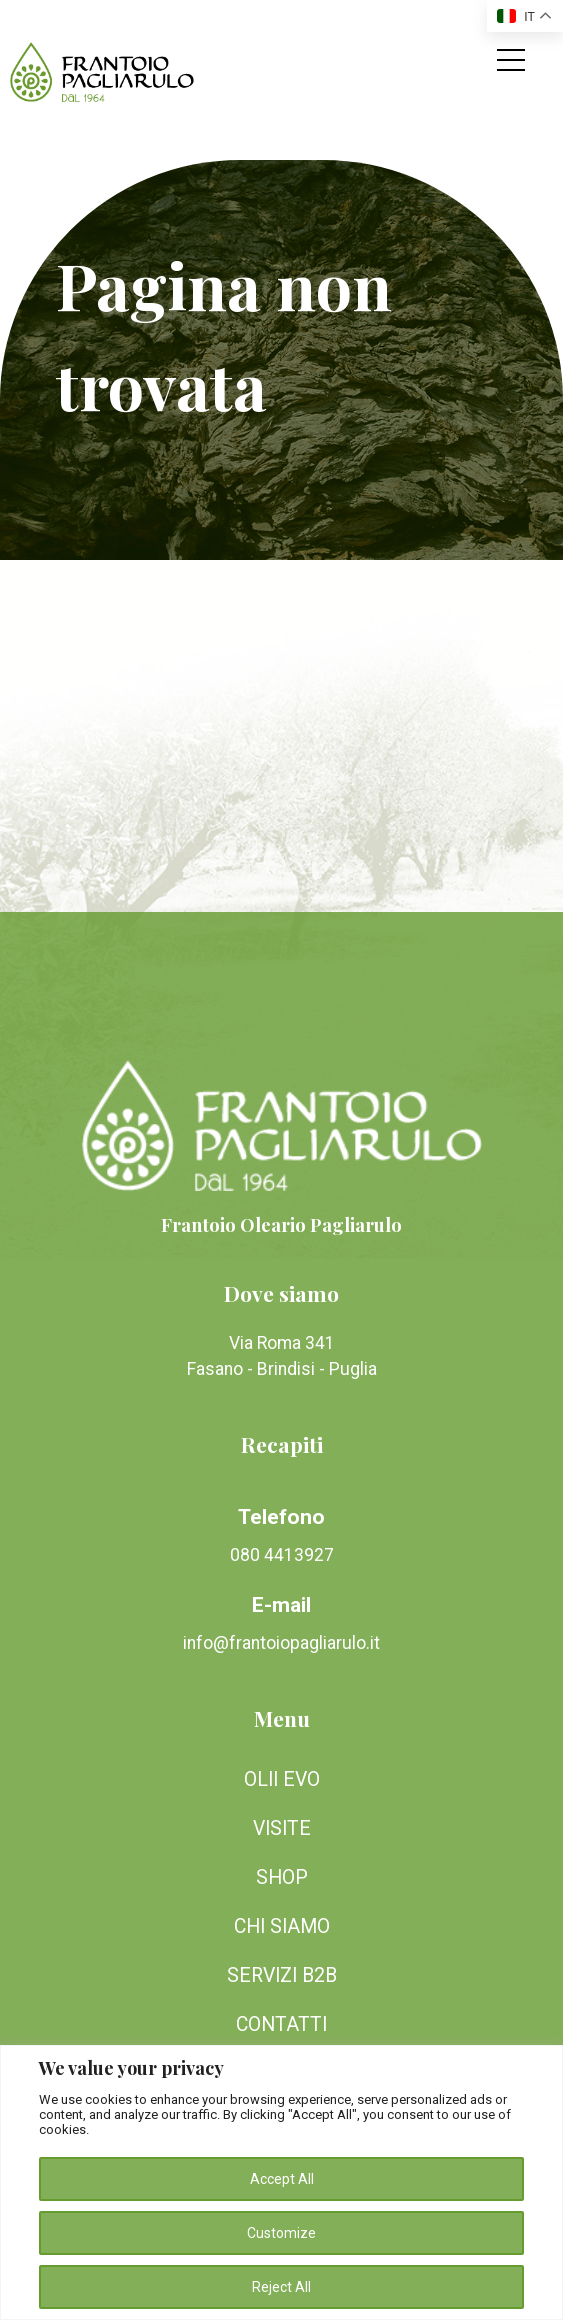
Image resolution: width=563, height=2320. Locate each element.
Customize (281, 2233)
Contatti (281, 2024)
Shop (282, 1877)
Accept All (282, 2179)
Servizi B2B (282, 1975)
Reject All (281, 2287)
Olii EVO (282, 1779)
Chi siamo (282, 1926)
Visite (282, 1828)
